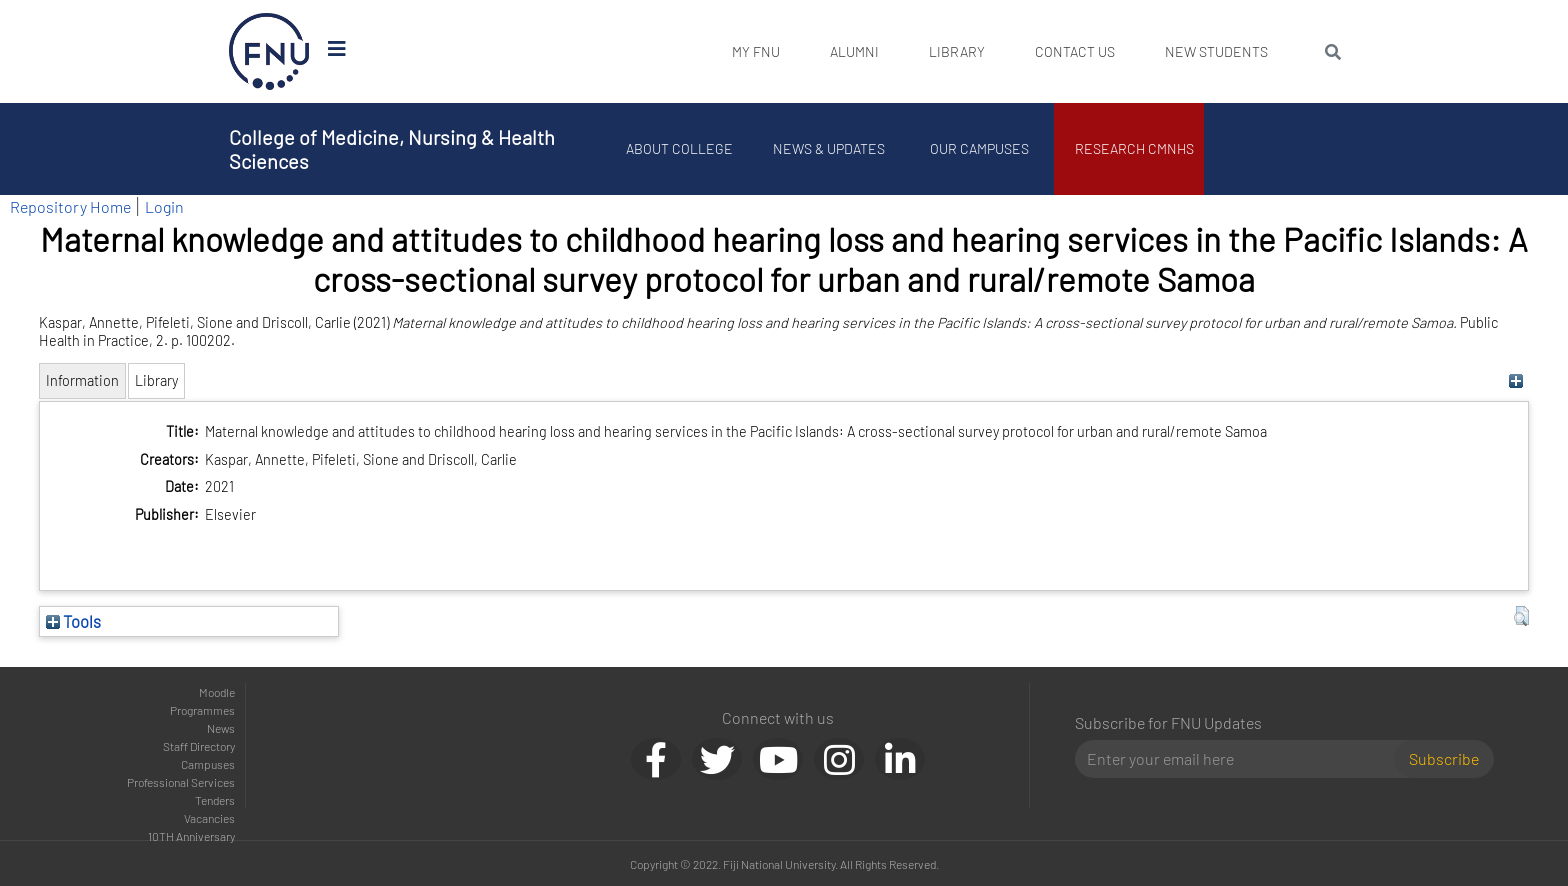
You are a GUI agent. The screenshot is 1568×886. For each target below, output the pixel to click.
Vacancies (209, 818)
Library (957, 51)
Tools (73, 621)
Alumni (854, 51)
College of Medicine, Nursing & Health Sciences (392, 149)
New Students (1216, 51)
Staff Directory (199, 746)
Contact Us (1075, 51)
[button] (1521, 616)
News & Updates (829, 148)
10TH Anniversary (191, 836)
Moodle (217, 692)
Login (164, 206)
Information (82, 380)
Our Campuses (979, 148)
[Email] (1242, 759)
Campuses (208, 764)
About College (679, 148)
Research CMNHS (1134, 148)
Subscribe (1444, 758)
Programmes (202, 710)
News (221, 728)
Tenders (215, 800)
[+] (1516, 380)
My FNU (756, 51)
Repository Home (70, 206)
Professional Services (181, 782)
